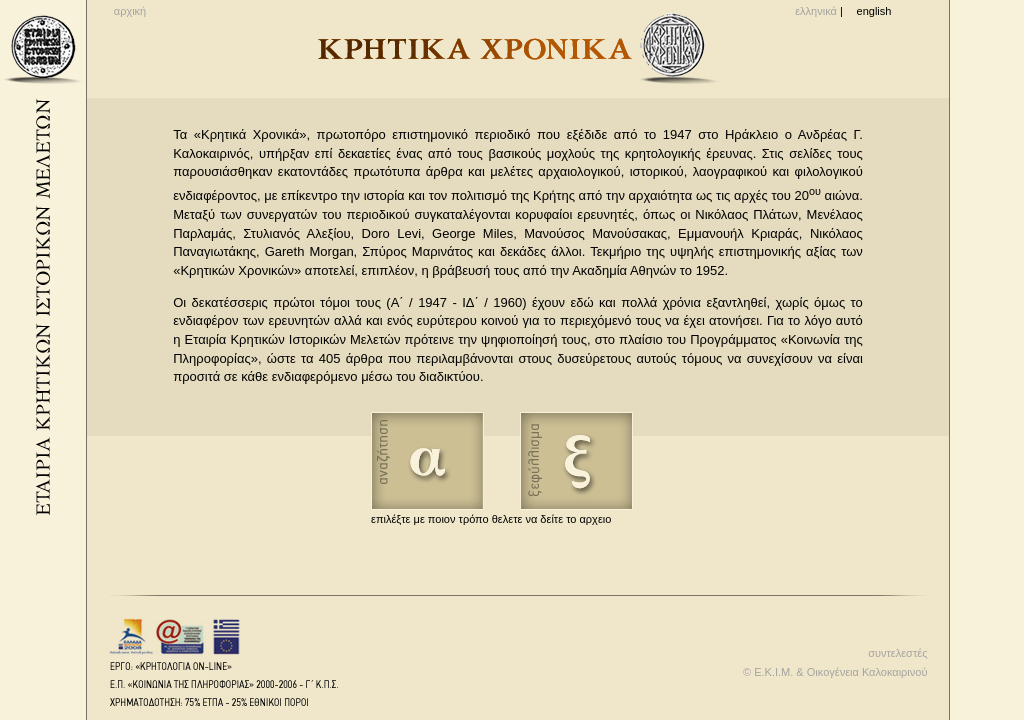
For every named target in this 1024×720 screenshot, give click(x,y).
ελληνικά (816, 11)
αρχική (130, 11)
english (874, 11)
